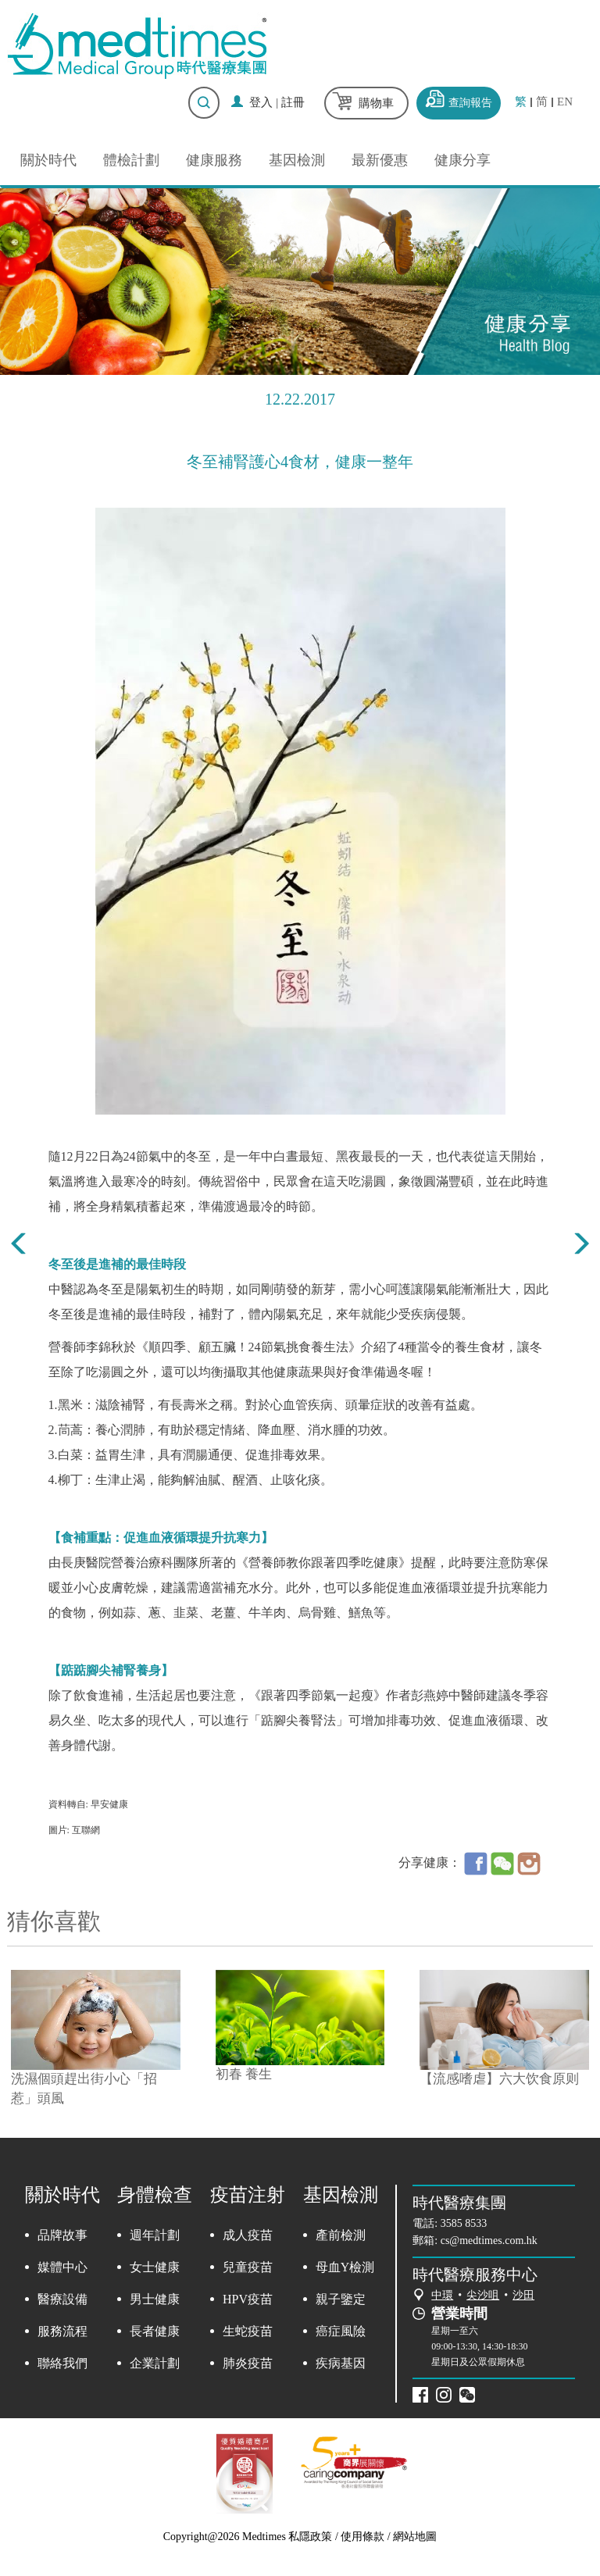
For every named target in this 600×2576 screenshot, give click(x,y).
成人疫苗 (248, 2235)
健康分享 (462, 160)
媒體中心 (63, 2267)
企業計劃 (155, 2363)
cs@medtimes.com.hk (489, 2240)
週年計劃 (155, 2235)
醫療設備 (63, 2299)
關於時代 (48, 160)
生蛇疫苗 (248, 2331)
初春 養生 (244, 2074)
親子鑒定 (341, 2299)
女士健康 (155, 2267)
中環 (442, 2295)
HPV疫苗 (248, 2299)
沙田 (523, 2295)
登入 (261, 102)
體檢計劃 (131, 160)
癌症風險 (341, 2331)
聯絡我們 (63, 2363)
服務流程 (63, 2331)
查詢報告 (470, 103)
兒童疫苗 (248, 2267)
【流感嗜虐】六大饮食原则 (499, 2078)
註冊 (293, 102)
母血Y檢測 (345, 2267)
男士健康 (155, 2299)
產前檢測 (341, 2235)
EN (565, 102)
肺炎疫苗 (248, 2363)
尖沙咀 (482, 2295)
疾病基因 (341, 2363)
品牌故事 (63, 2235)
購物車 (376, 103)
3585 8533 (464, 2223)
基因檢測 (297, 160)
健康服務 (214, 160)
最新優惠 (380, 160)
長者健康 (155, 2331)
